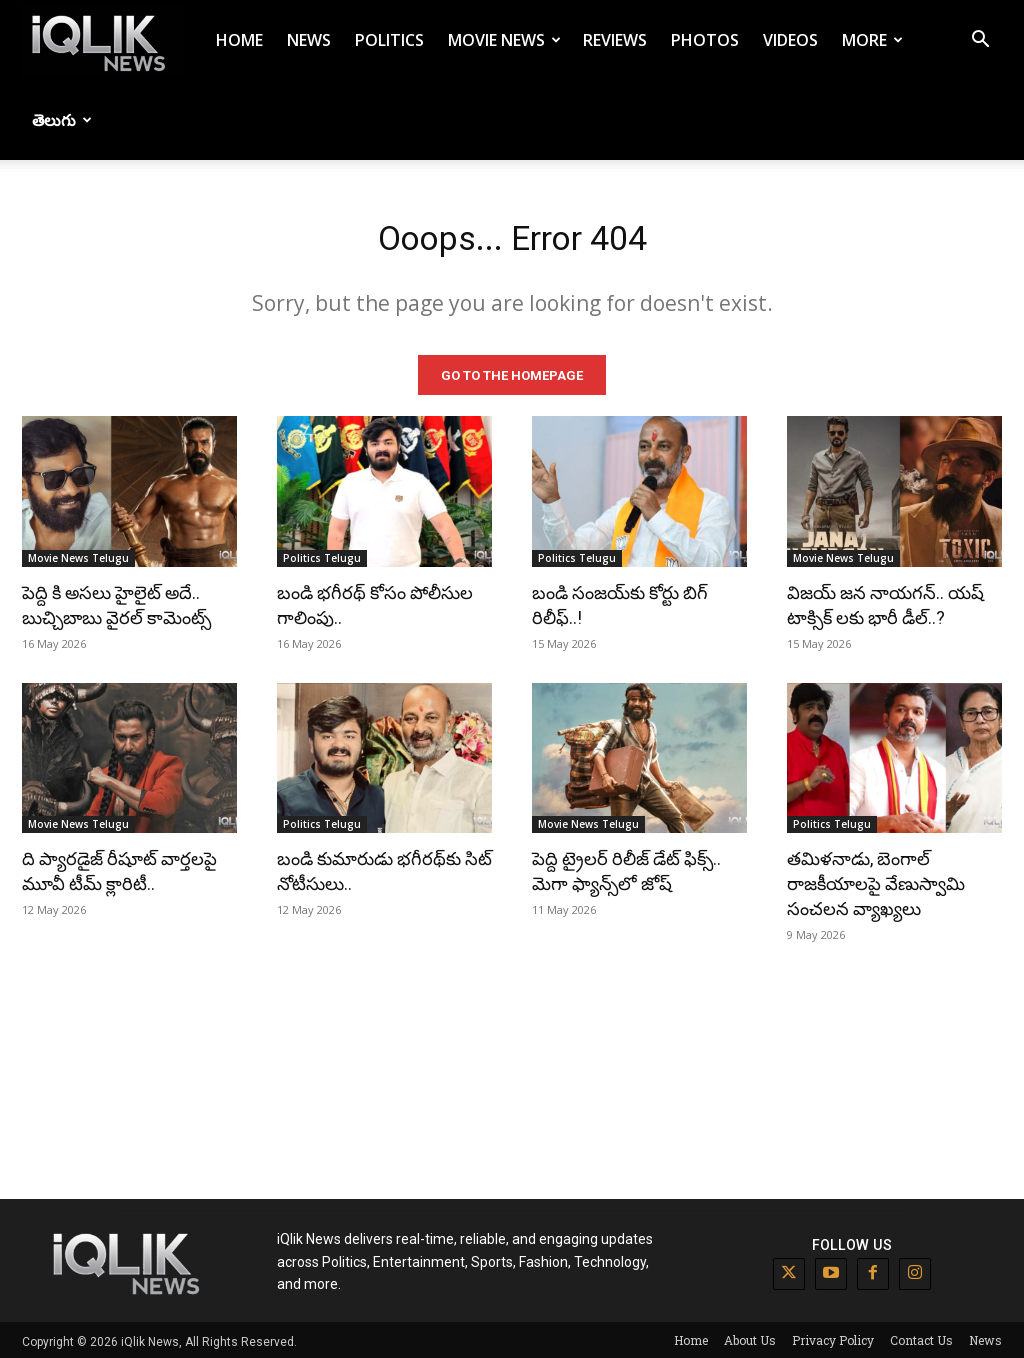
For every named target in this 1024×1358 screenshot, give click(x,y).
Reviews (615, 40)
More (872, 40)
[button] (980, 41)
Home (239, 40)
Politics (389, 40)
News (309, 40)
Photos (705, 40)
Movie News (504, 40)
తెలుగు (62, 120)
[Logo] (102, 40)
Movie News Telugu (78, 554)
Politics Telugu (322, 554)
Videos (790, 40)
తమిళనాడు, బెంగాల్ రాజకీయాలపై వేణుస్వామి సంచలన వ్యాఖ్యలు (876, 880)
